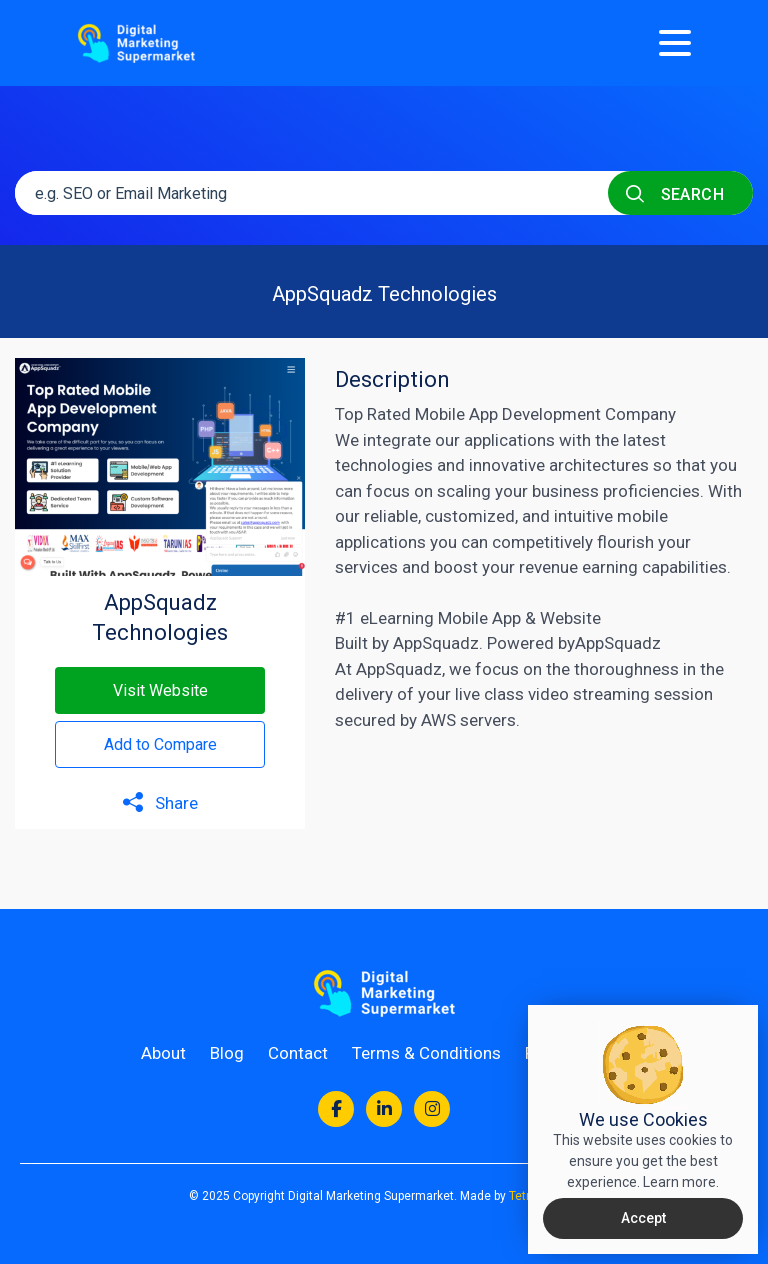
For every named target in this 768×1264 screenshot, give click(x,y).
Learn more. (681, 1182)
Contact (298, 1053)
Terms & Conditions (426, 1053)
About (163, 1053)
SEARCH (675, 193)
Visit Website (160, 690)
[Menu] (675, 43)
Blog (227, 1053)
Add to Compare (160, 744)
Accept (643, 1218)
